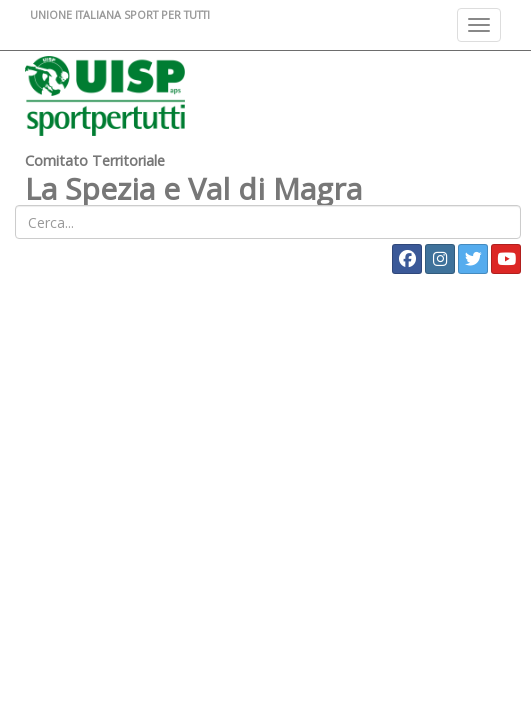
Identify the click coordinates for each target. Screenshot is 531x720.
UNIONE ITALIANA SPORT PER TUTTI (120, 14)
